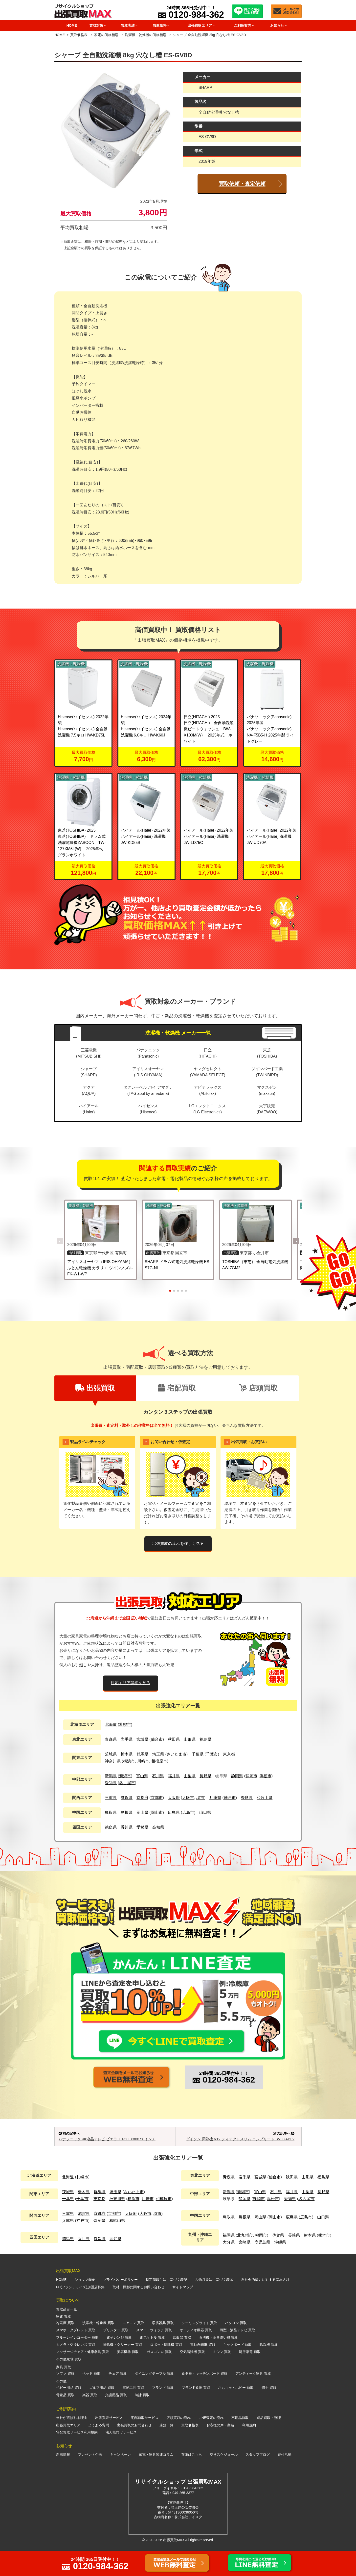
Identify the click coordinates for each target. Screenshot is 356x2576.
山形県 (190, 1739)
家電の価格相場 (106, 35)
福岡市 (261, 2235)
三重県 (111, 1798)
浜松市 (265, 1776)
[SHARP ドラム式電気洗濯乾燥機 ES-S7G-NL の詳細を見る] (178, 1223)
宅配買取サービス (144, 2418)
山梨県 (190, 1776)
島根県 (127, 1812)
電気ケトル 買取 (152, 2337)
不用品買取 (240, 2418)
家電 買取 (63, 2316)
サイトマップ (182, 2287)
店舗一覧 (166, 2425)
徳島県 (111, 1827)
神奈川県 (113, 1761)
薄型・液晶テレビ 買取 (237, 2330)
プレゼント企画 (90, 2454)
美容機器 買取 (128, 2352)
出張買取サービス (109, 2418)
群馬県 (142, 1754)
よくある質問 (98, 2425)
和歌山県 (264, 1798)
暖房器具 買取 (163, 2323)
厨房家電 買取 (250, 2352)
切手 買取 (269, 2388)
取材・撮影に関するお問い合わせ (138, 2287)
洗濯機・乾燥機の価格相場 (145, 35)
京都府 (142, 1798)
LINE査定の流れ (211, 2418)
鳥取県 (111, 1812)
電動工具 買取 (133, 2388)
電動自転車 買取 (202, 2345)
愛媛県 (142, 1827)
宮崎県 (244, 2242)
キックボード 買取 (237, 2345)
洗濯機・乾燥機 (71, 664)
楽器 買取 (89, 2395)
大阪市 (188, 1798)
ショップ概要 (84, 2280)
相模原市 (159, 1761)
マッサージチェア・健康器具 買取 (82, 2352)
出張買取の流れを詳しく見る (178, 1543)
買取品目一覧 (66, 2309)
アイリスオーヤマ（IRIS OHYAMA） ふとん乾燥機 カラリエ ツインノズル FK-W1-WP (100, 1268)
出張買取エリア (68, 2425)
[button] (296, 1241)
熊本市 (324, 2235)
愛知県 (111, 1783)
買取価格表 (79, 35)
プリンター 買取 (115, 2330)
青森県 (111, 1739)
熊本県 (310, 2235)
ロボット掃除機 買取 (166, 2345)
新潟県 (111, 1776)
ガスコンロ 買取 (159, 2352)
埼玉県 (158, 1754)
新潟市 (125, 1776)
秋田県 (174, 1739)
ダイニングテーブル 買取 (154, 2373)
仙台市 (157, 1739)
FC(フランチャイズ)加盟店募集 (80, 2287)
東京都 (229, 1754)
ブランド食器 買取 (196, 2388)
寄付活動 (284, 2454)
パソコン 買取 (236, 2323)
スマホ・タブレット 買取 (75, 2330)
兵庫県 (215, 1798)
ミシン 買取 (222, 2352)
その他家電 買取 (68, 2359)
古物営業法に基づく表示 (214, 2280)
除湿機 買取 (269, 2345)
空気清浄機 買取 (192, 2352)
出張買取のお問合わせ (134, 2425)
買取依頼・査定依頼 (242, 183)
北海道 (111, 1724)
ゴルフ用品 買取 (101, 2388)
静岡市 (251, 1776)
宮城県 (142, 1739)
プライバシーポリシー (120, 2280)
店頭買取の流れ (178, 2418)
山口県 (205, 1812)
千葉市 (212, 1754)
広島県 (174, 1812)
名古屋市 (127, 1783)
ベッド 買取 (91, 2373)
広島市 (188, 1812)
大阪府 (174, 1798)
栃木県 (127, 1754)
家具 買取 (63, 2367)
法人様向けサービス (121, 2432)
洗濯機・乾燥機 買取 (98, 2323)
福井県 (174, 1776)
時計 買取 (142, 2395)
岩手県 (127, 1739)
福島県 (205, 1739)
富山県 (142, 1776)
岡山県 (142, 1812)
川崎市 (143, 1761)
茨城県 (111, 1754)
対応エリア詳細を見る (130, 1683)
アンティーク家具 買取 (253, 2373)
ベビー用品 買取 (68, 2388)
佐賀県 (278, 2235)
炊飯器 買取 (182, 2337)
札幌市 (125, 1724)
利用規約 (249, 2425)
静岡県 (237, 1776)
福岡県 (229, 2235)
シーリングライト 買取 (199, 2323)
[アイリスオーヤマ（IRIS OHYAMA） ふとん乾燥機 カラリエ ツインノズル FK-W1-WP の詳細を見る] (100, 1223)
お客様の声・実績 (220, 2425)
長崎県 (294, 2235)
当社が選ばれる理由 (71, 2418)
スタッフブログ (257, 2454)
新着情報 (63, 2454)
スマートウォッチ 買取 (154, 2330)
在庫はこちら (191, 2454)
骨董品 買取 (65, 2395)
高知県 (158, 1827)
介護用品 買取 (116, 2395)
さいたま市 (176, 1754)
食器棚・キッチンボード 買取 (205, 2373)
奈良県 (247, 1798)
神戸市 (230, 1798)
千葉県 (197, 1754)
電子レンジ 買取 (119, 2337)
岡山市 (157, 1812)
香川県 (127, 1827)
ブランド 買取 (163, 2388)
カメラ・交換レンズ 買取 (75, 2345)
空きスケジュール (224, 2454)
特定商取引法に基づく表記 (166, 2280)
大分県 (229, 2242)
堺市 (200, 1798)
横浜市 (129, 1761)
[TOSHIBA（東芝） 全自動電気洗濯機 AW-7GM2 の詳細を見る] (255, 1223)
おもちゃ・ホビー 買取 (236, 2388)
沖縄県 (280, 2242)
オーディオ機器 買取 (196, 2330)
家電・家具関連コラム (156, 2454)
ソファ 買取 (65, 2373)
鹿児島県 (262, 2242)
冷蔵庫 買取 (65, 2323)
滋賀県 (127, 1798)
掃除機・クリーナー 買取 (122, 2345)
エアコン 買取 (133, 2323)
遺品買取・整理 (269, 2418)
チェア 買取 (118, 2373)
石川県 (158, 1776)
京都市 (157, 1798)
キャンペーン (120, 2454)
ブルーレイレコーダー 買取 (77, 2337)
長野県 (205, 1776)
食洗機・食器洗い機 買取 (218, 2337)
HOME (72, 25)
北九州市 (245, 2235)
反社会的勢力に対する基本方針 (265, 2280)
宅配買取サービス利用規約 (77, 2432)
